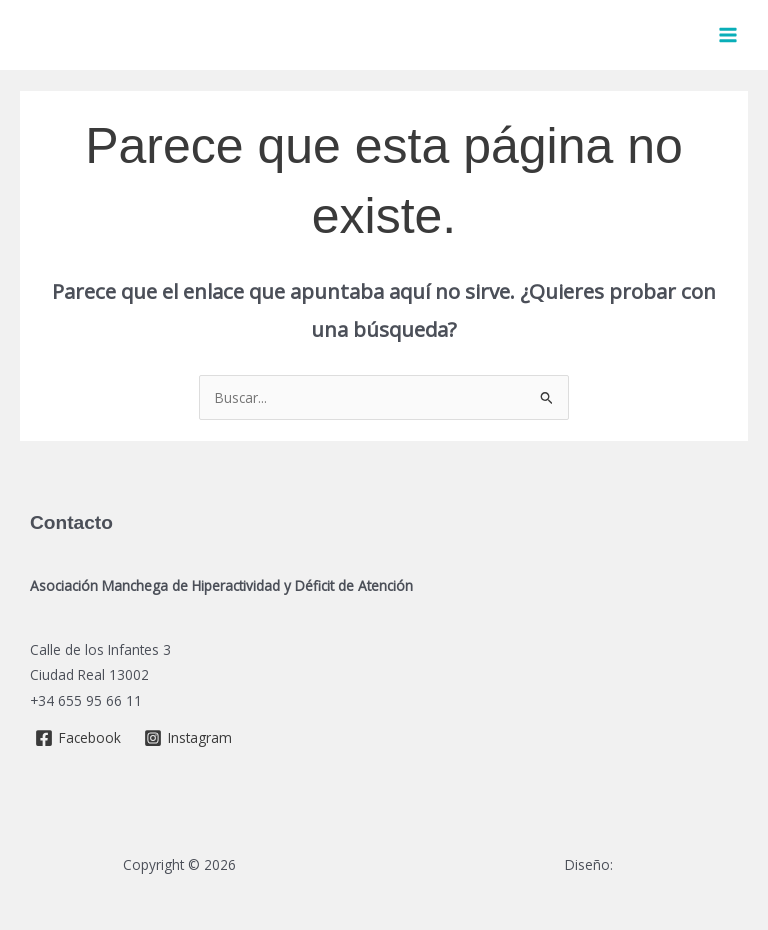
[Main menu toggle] (728, 35)
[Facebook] (78, 738)
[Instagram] (188, 738)
